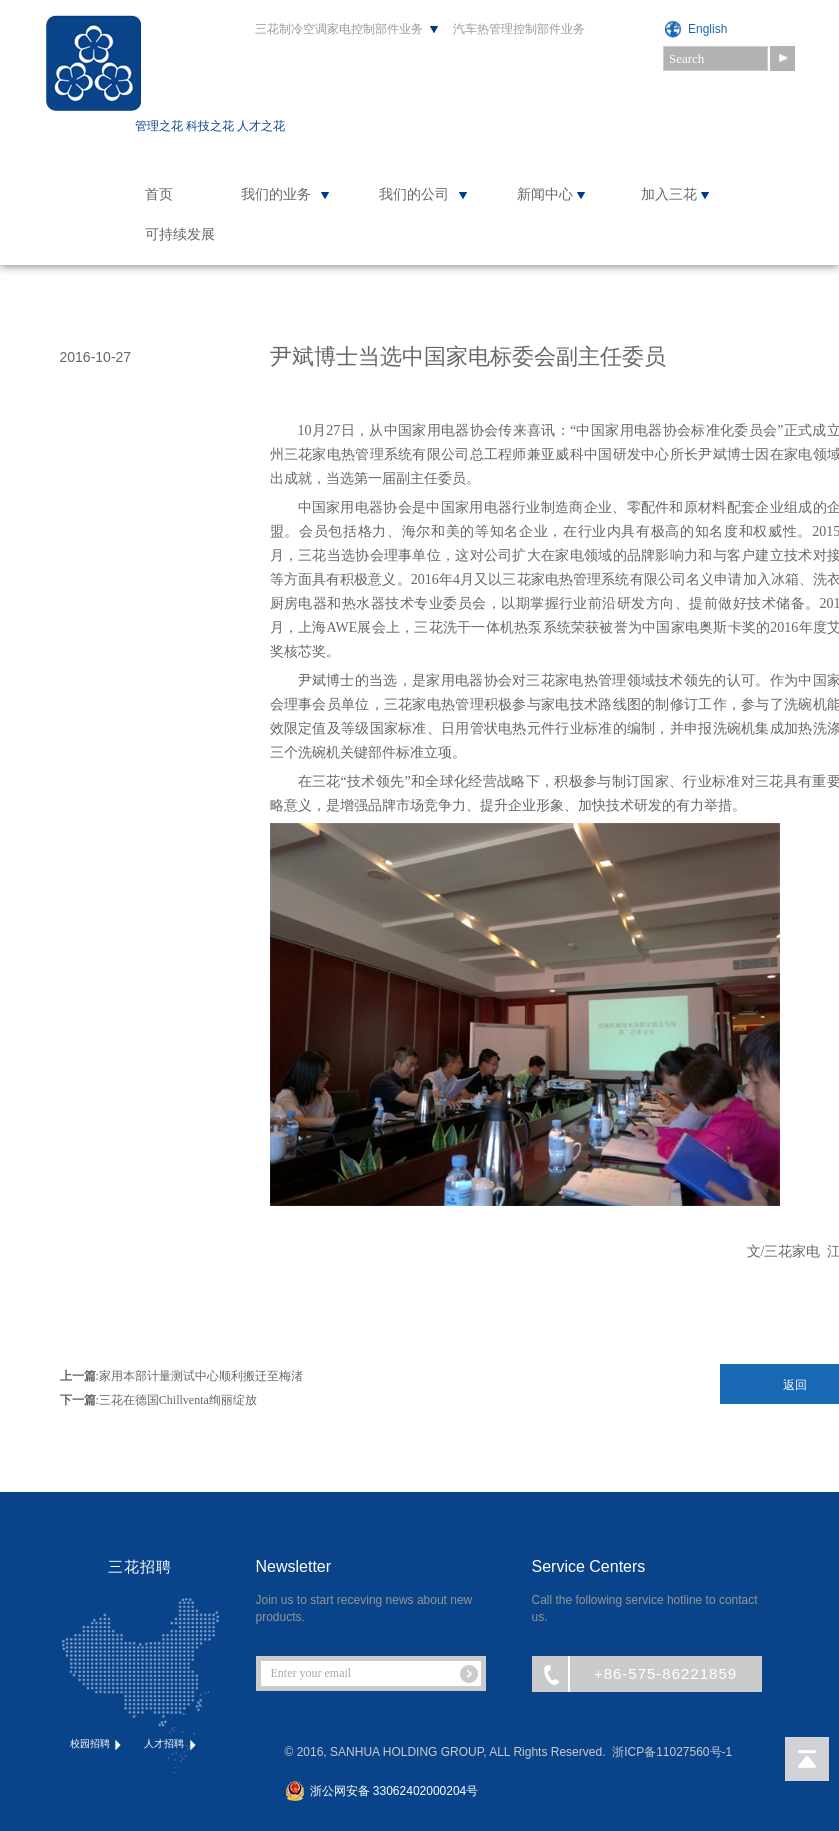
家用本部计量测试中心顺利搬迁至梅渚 (201, 1376)
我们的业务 (276, 194)
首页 (159, 194)
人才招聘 (171, 1744)
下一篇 (78, 1400)
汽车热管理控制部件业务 (519, 29)
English (707, 29)
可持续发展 (180, 234)
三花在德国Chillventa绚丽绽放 (178, 1400)
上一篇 (78, 1376)
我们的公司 (414, 194)
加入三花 (669, 194)
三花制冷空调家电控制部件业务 (339, 29)
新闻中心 (545, 194)
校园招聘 (97, 1744)
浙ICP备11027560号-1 (672, 1752)
